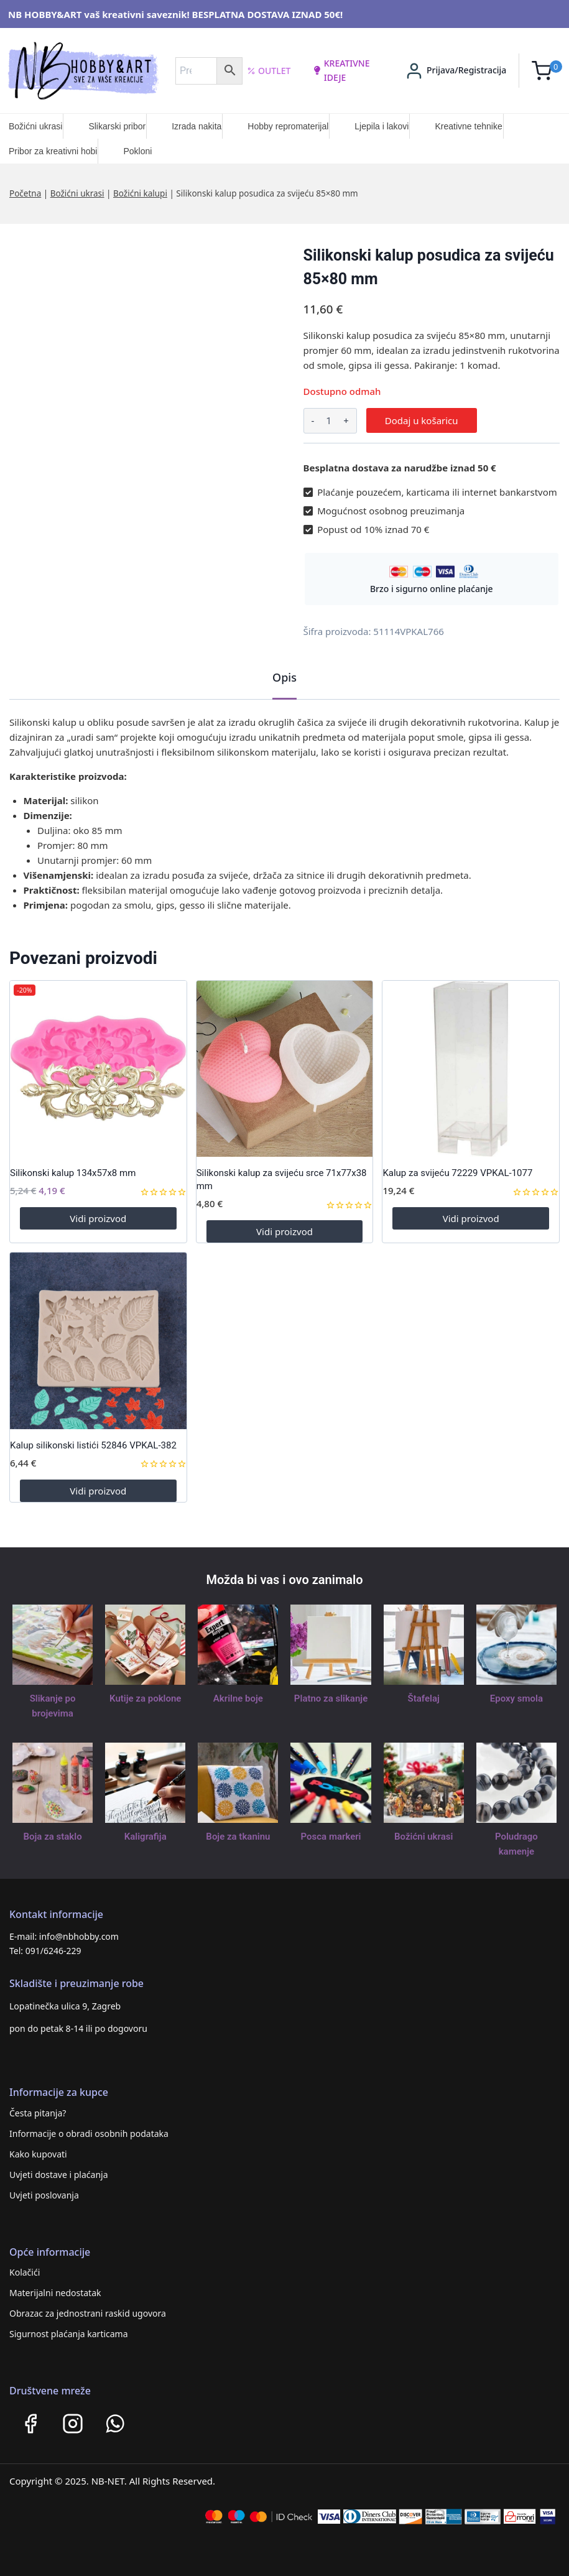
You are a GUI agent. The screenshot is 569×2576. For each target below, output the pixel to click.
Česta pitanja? (37, 2113)
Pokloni (137, 151)
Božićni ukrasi (35, 126)
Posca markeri (331, 1836)
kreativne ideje (341, 70)
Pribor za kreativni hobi (53, 151)
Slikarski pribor (117, 126)
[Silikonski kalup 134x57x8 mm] (98, 1069)
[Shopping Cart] (547, 70)
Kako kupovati (38, 2154)
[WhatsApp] (115, 2423)
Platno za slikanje (331, 1698)
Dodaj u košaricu (421, 420)
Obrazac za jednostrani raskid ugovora (87, 2313)
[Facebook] (30, 2423)
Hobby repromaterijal (287, 126)
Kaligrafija (145, 1836)
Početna (25, 193)
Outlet (269, 71)
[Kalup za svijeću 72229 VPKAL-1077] (470, 1069)
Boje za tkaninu (238, 1836)
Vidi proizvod (98, 1218)
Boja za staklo (53, 1836)
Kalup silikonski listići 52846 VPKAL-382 (93, 1445)
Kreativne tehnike (468, 126)
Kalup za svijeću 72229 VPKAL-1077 (457, 1173)
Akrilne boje (238, 1698)
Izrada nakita (196, 126)
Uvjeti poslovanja (44, 2195)
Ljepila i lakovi (381, 126)
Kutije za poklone (145, 1698)
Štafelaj (424, 1698)
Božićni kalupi (140, 193)
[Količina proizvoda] (329, 421)
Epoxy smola (516, 1698)
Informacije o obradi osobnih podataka (89, 2133)
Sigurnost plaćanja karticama (68, 2334)
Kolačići (24, 2272)
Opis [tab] (284, 677)
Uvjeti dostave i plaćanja (58, 2174)
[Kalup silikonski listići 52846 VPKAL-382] (98, 1341)
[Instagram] (73, 2423)
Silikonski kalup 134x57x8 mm (73, 1173)
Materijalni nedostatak (55, 2293)
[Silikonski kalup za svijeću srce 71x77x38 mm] (285, 1069)
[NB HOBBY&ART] (83, 70)
